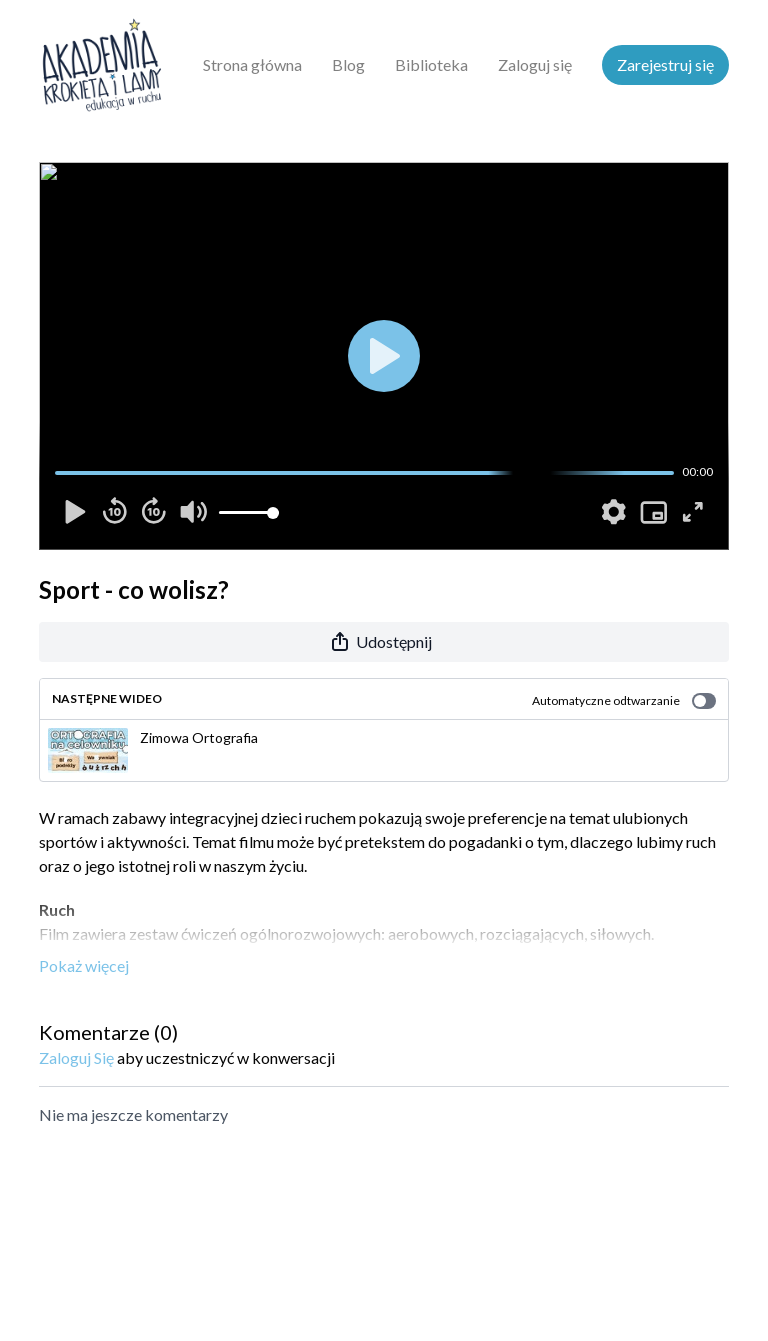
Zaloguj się (535, 64)
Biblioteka (431, 64)
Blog (348, 64)
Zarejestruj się (665, 64)
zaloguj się (76, 1057)
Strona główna (252, 64)
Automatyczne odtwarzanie (624, 701)
